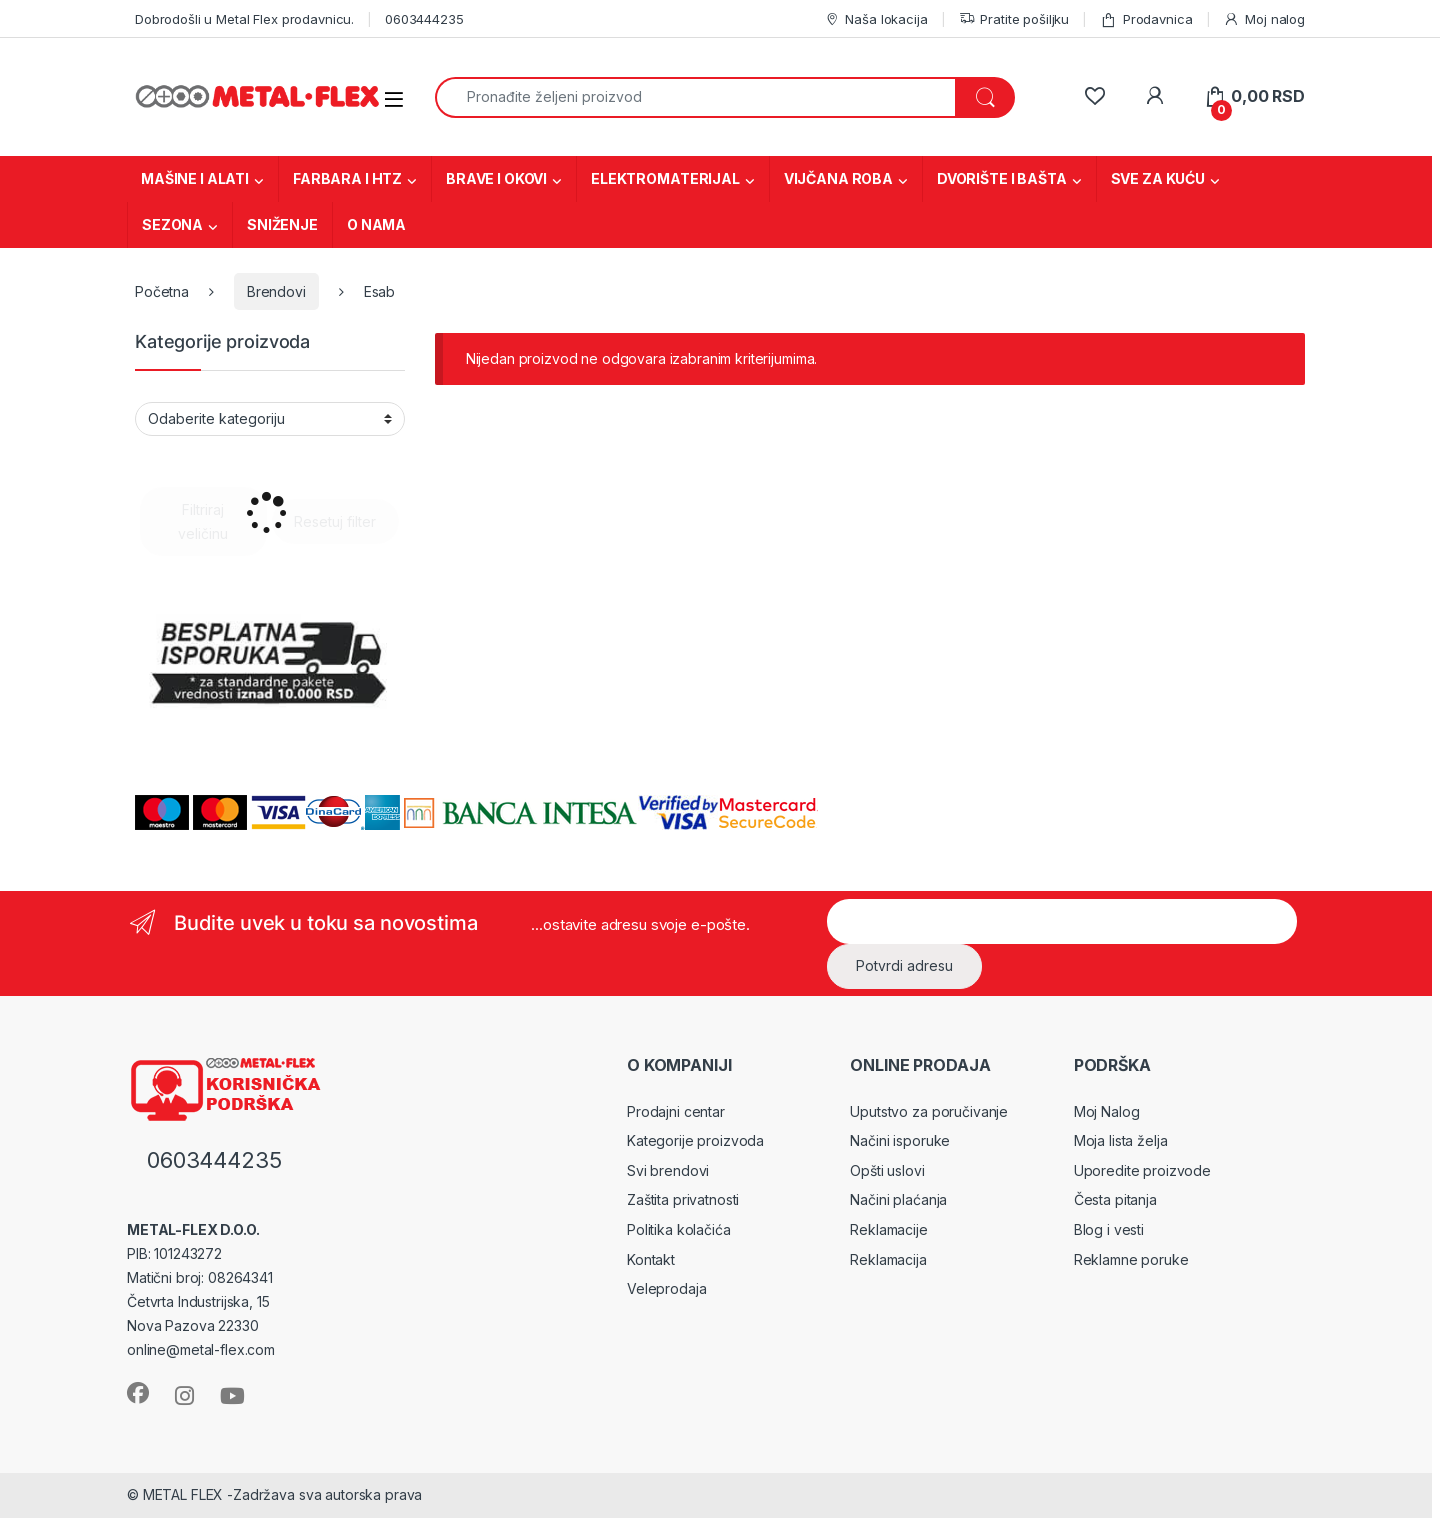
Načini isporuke (900, 1140)
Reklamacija (888, 1259)
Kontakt (651, 1259)
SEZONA (172, 224)
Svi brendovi (668, 1170)
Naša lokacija (876, 19)
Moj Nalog (1107, 1111)
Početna (162, 291)
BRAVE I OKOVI (496, 178)
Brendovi (276, 291)
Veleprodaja (666, 1288)
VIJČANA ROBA (838, 178)
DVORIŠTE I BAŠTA (1002, 178)
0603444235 (424, 19)
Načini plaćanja (898, 1199)
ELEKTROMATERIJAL (665, 178)
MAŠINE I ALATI (195, 178)
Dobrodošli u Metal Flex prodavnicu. (244, 19)
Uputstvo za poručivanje (929, 1111)
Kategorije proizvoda (695, 1140)
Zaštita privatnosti (683, 1199)
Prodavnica (1146, 19)
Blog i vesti (1109, 1229)
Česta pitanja (1115, 1199)
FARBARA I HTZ (347, 178)
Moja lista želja (1121, 1140)
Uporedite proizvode (1142, 1170)
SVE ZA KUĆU (1158, 178)
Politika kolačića (679, 1229)
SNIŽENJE (282, 224)
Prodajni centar (676, 1111)
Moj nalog (1264, 19)
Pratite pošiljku (1014, 19)
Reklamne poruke (1131, 1259)
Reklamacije (888, 1229)
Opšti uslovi (887, 1170)
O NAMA (376, 224)
